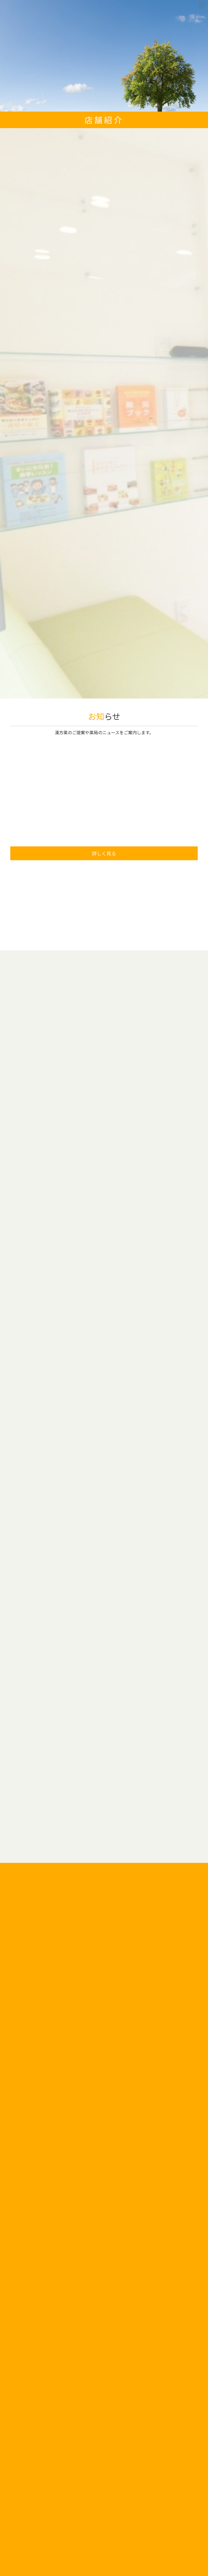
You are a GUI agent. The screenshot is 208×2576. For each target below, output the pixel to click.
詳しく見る (104, 853)
